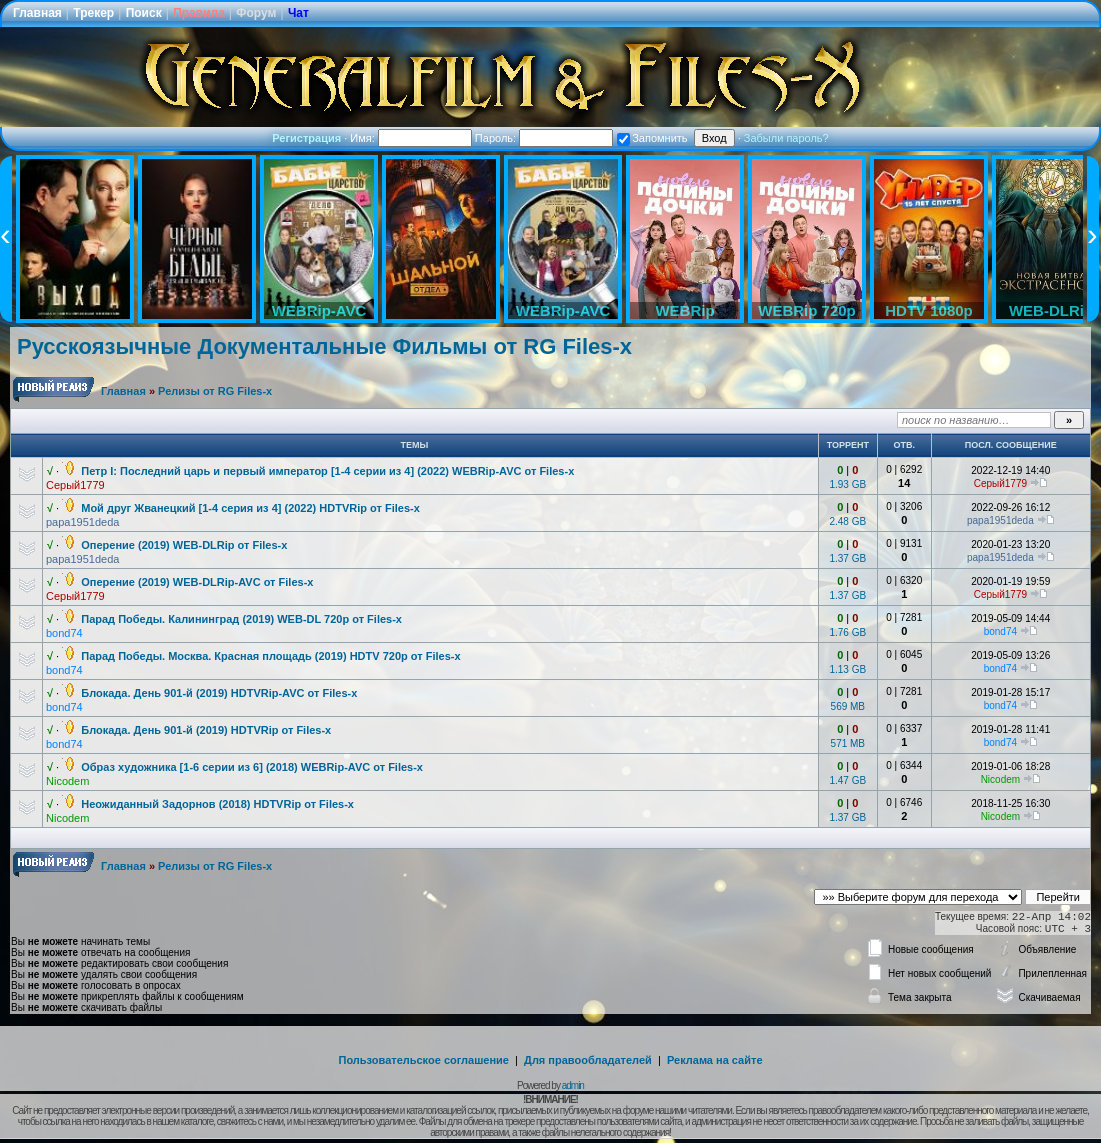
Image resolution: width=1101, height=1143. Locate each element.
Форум (256, 13)
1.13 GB (847, 669)
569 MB (848, 706)
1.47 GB (847, 780)
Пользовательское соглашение (424, 1060)
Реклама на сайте (715, 1060)
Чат (298, 13)
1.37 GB (847, 558)
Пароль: (544, 138)
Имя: (411, 138)
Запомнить (652, 138)
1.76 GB (847, 632)
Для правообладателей (588, 1060)
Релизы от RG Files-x (215, 391)
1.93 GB (847, 484)
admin (573, 1085)
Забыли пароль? (786, 138)
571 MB (848, 743)
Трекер (93, 13)
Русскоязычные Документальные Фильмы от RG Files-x (324, 346)
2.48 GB (847, 521)
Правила (199, 13)
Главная (37, 13)
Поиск (144, 13)
